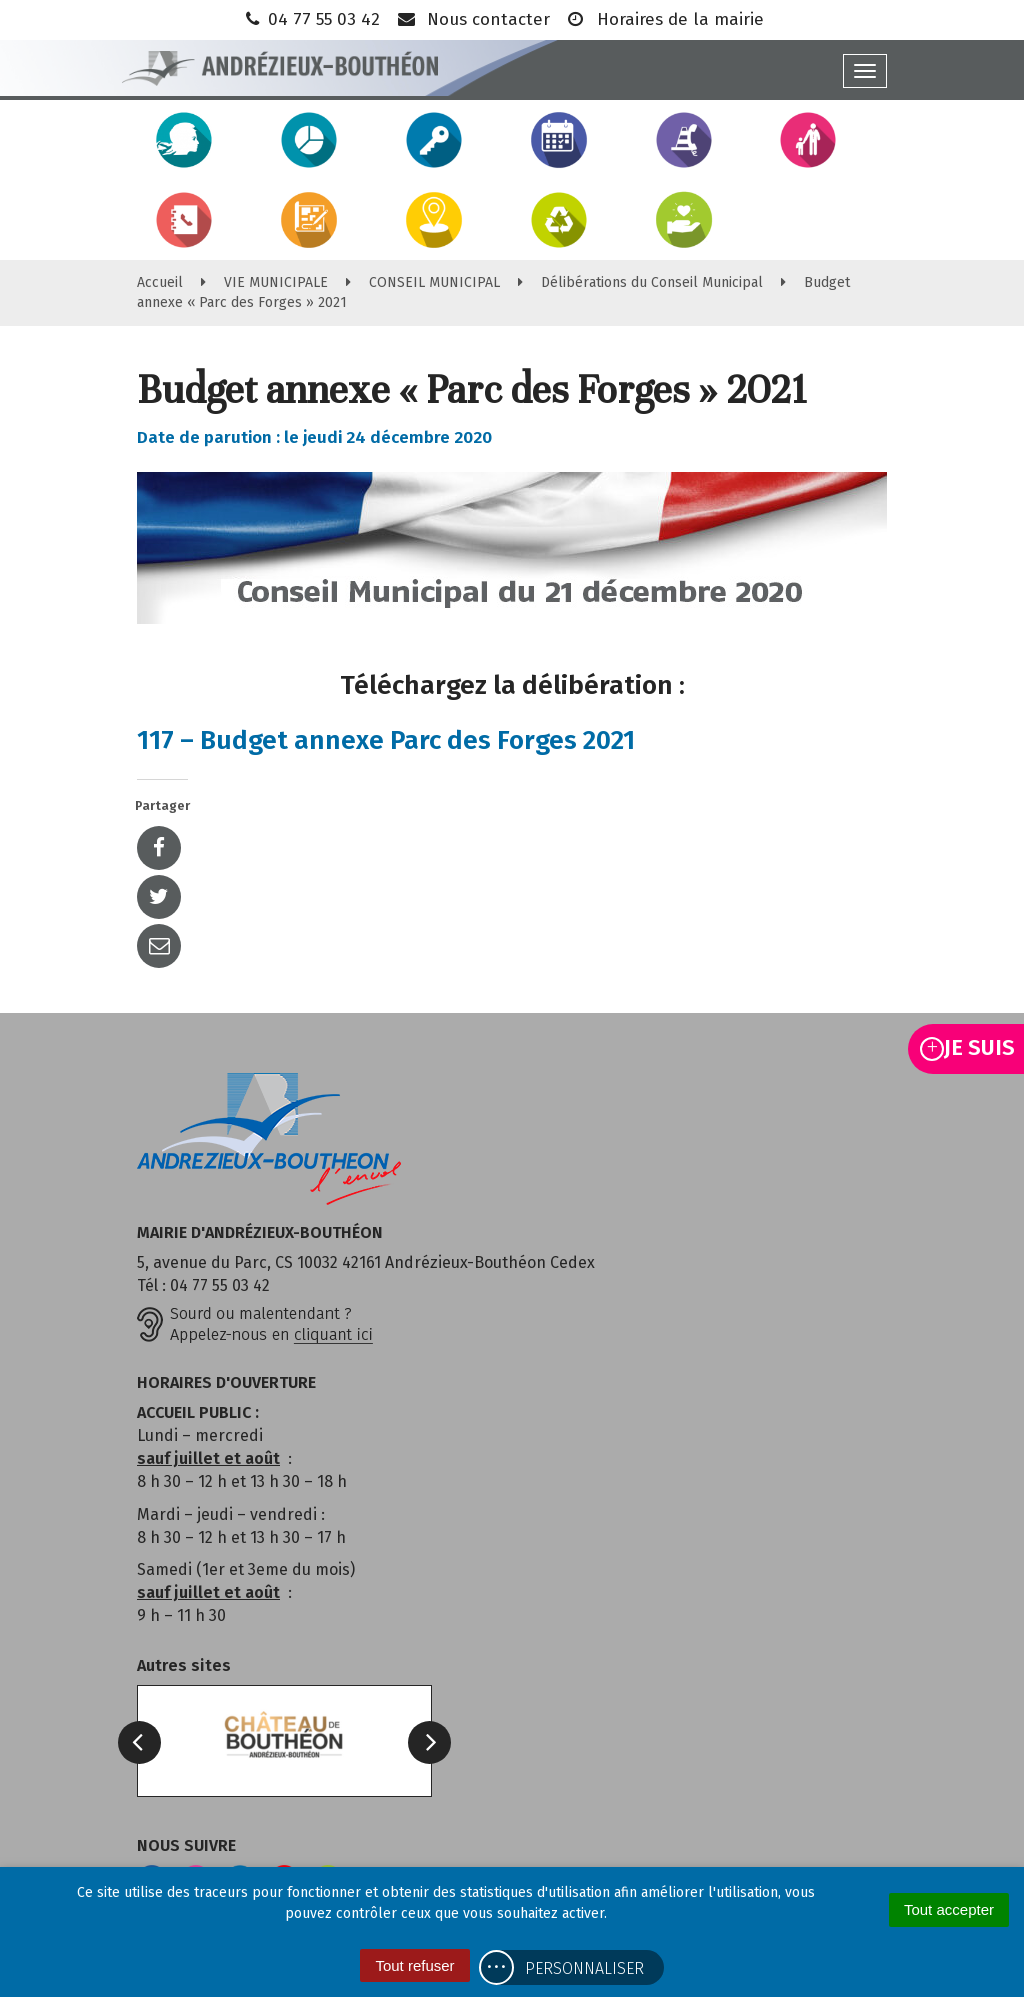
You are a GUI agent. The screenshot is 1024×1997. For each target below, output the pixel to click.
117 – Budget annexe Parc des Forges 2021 (386, 740)
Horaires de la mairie (664, 19)
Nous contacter (472, 19)
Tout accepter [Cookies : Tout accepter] (949, 1909)
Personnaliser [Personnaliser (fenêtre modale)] (584, 1968)
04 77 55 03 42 (310, 19)
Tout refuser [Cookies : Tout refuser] (414, 1965)
